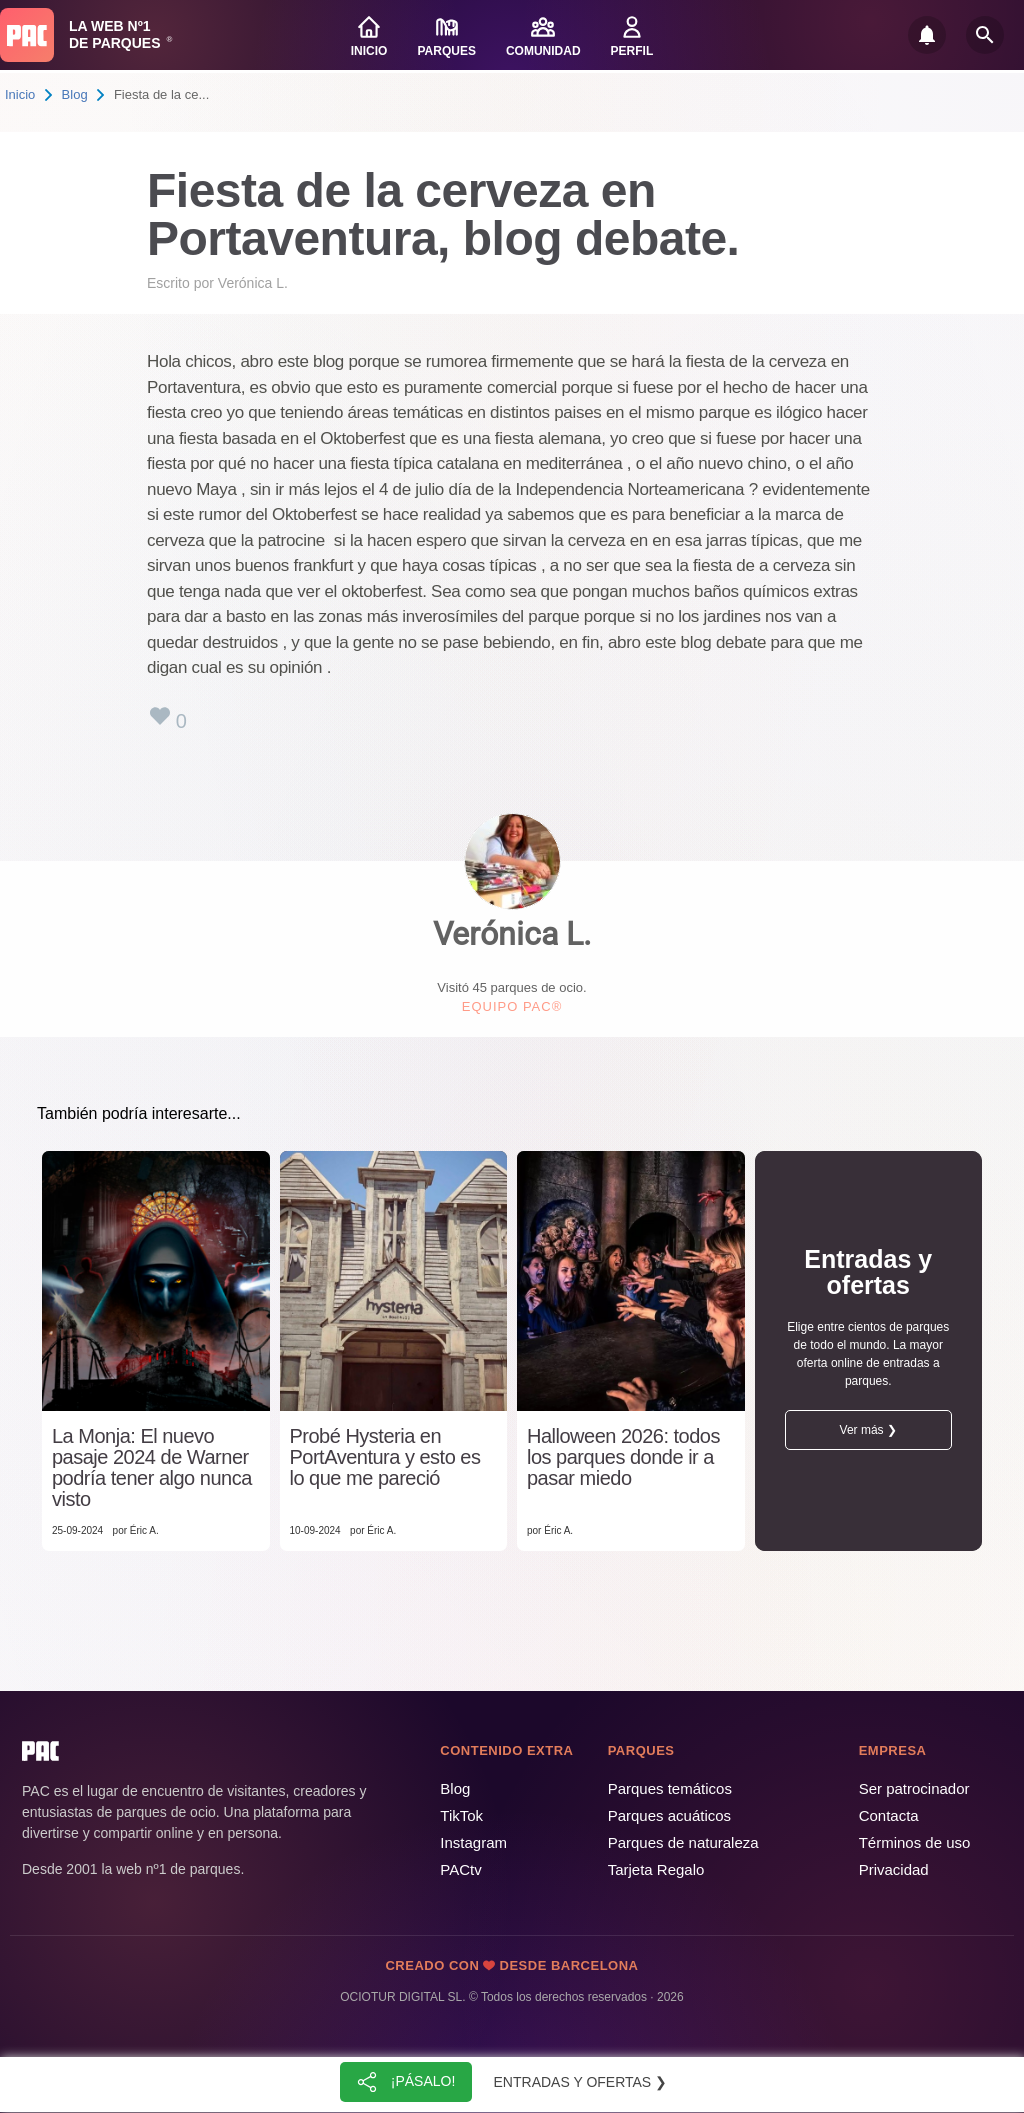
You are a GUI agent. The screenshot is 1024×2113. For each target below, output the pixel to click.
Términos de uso (915, 1842)
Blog (75, 94)
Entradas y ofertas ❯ (581, 2082)
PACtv (460, 1869)
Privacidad (894, 1869)
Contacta (889, 1815)
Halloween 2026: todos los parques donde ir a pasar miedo (623, 1457)
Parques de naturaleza (683, 1842)
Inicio (20, 94)
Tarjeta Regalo (656, 1869)
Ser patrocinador (914, 1788)
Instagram (473, 1842)
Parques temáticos (670, 1788)
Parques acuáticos (669, 1815)
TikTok (461, 1815)
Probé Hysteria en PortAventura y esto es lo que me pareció (385, 1457)
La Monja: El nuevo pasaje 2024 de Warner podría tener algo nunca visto (152, 1468)
